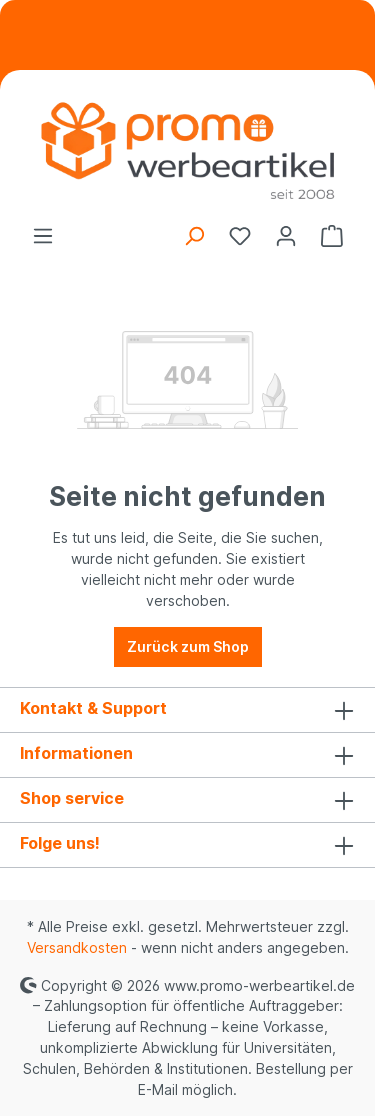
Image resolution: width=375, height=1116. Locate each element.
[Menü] (43, 236)
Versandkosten (77, 947)
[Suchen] (194, 236)
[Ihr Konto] (286, 236)
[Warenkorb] (332, 236)
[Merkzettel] (240, 236)
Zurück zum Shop (188, 646)
